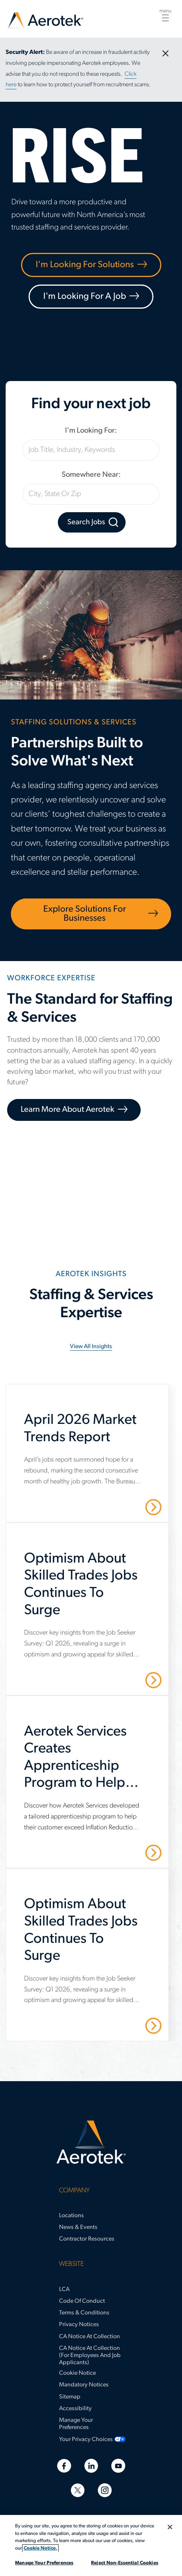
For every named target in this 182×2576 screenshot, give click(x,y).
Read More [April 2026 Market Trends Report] (126, 1507)
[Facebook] (64, 2466)
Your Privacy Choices (86, 2440)
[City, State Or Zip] (91, 494)
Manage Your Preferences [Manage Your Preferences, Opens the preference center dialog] (44, 2563)
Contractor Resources (86, 2239)
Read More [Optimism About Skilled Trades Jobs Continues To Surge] (126, 1679)
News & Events (78, 2227)
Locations (71, 2216)
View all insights (91, 1347)
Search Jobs (86, 522)
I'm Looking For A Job (84, 296)
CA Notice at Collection (89, 2337)
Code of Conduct (82, 2301)
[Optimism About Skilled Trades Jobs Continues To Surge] (92, 1589)
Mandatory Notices (84, 2385)
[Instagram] (105, 2490)
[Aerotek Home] (91, 2142)
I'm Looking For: (91, 431)
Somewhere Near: (91, 475)
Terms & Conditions (84, 2313)
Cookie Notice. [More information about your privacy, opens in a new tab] (40, 2548)
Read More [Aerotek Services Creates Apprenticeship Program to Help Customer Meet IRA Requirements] (126, 1852)
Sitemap (69, 2397)
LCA (64, 2290)
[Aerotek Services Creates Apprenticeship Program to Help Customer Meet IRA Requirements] (92, 1762)
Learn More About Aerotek (67, 1109)
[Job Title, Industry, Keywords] (91, 450)
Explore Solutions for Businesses (84, 914)
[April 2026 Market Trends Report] (92, 1433)
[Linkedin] (91, 2466)
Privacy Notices (79, 2325)
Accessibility (75, 2409)
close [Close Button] (161, 50)
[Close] (170, 2527)
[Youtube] (118, 2466)
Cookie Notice (77, 2373)
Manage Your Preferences (76, 2424)
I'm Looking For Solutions (85, 264)
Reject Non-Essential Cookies (124, 2563)
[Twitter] (78, 2490)
